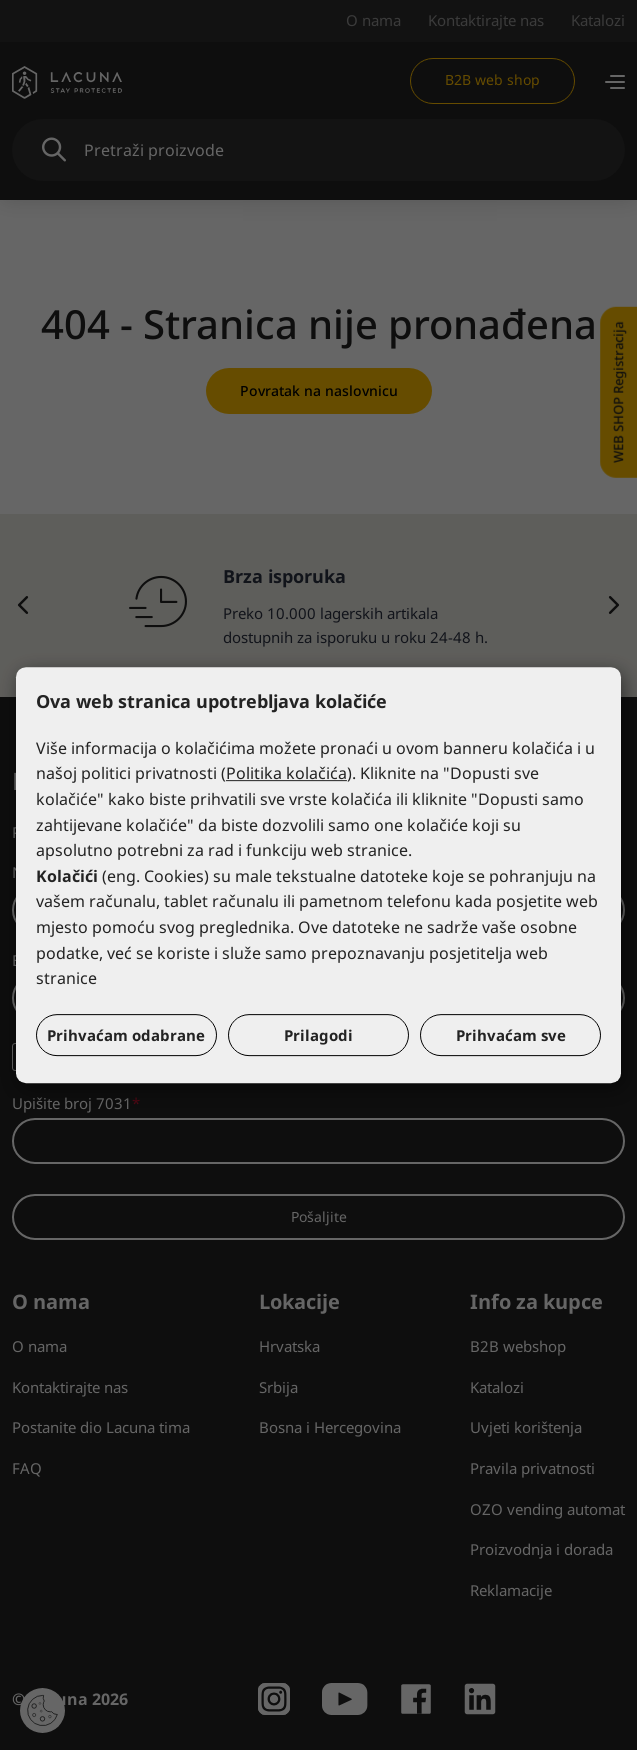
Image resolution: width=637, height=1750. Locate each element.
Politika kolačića (286, 774)
